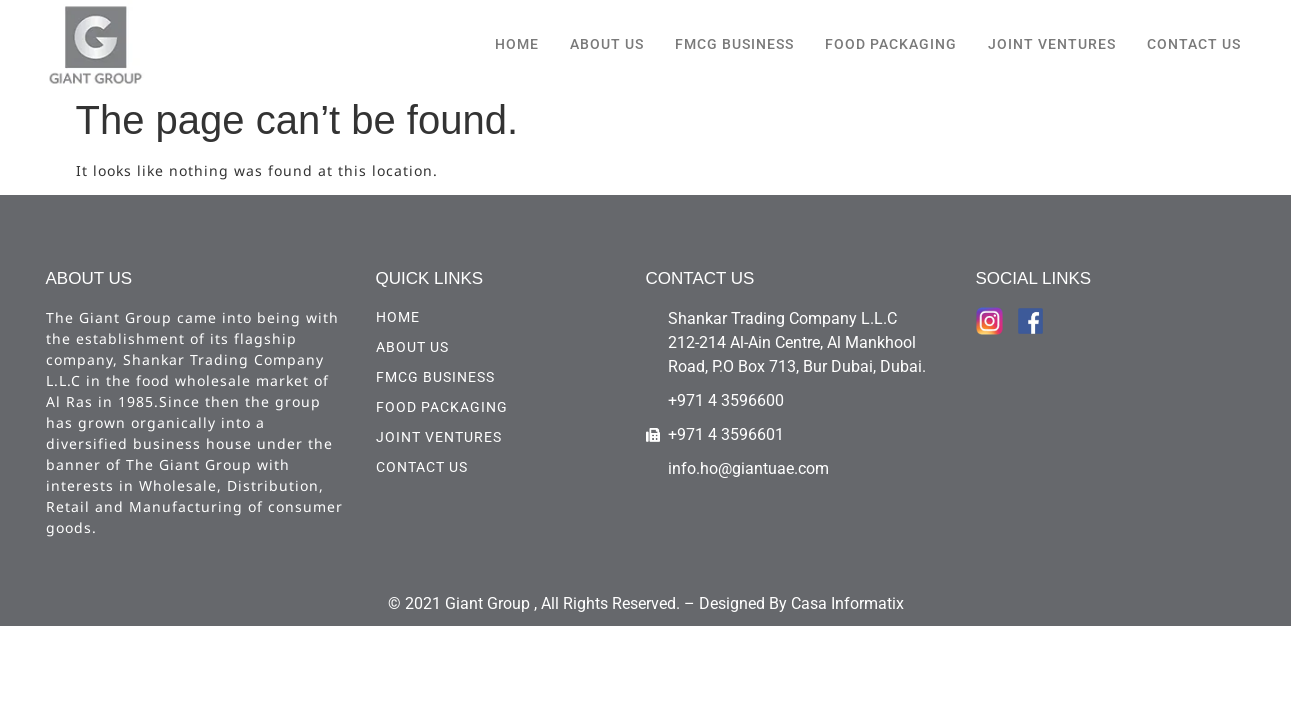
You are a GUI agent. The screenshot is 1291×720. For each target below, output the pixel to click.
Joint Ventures (1052, 44)
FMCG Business (734, 44)
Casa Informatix (847, 603)
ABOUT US (607, 44)
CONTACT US (1194, 44)
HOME (517, 44)
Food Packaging (891, 44)
